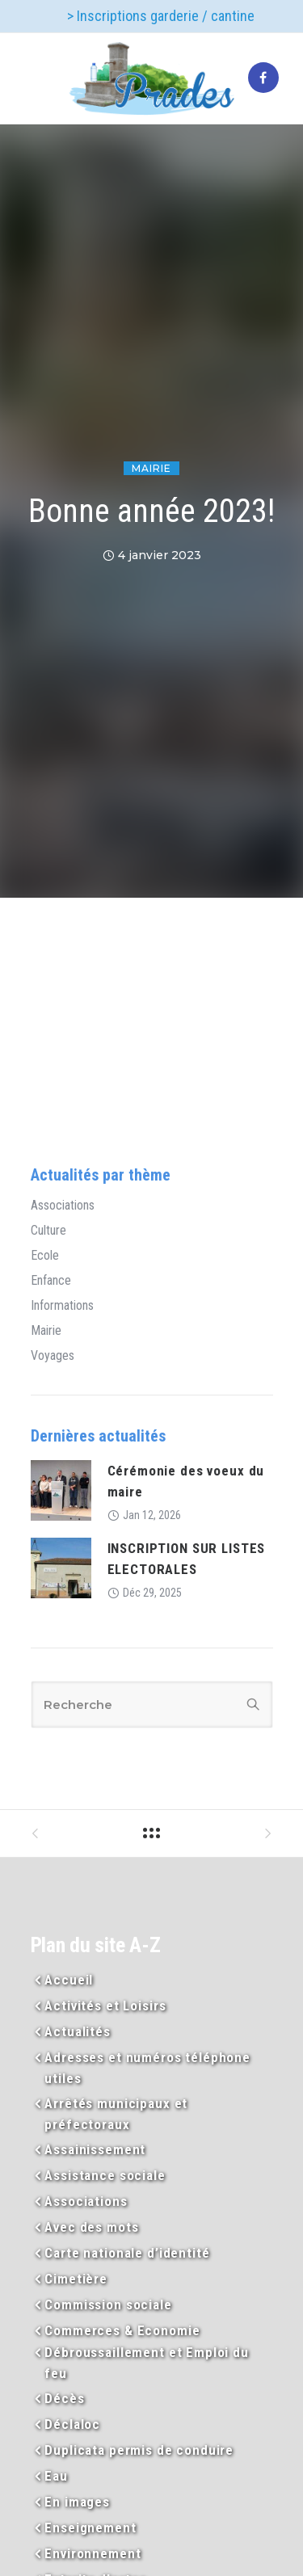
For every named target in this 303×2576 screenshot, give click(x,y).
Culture (48, 1230)
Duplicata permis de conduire (139, 2450)
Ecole (45, 1255)
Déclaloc (72, 2424)
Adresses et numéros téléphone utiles (147, 2067)
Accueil (68, 1980)
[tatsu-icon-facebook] (263, 78)
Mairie (151, 468)
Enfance (51, 1280)
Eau (56, 2476)
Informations (62, 1305)
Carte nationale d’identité (126, 2253)
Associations (63, 1205)
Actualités (77, 2031)
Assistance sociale (104, 2175)
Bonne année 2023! (151, 511)
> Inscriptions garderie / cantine (161, 15)
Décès (64, 2398)
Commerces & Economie (122, 2330)
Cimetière (75, 2279)
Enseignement (90, 2527)
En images (77, 2502)
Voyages (52, 1355)
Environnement (92, 2553)
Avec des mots (91, 2227)
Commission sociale (107, 2304)
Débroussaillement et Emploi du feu (146, 2362)
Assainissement (94, 2149)
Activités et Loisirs (105, 2005)
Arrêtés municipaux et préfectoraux (115, 2113)
